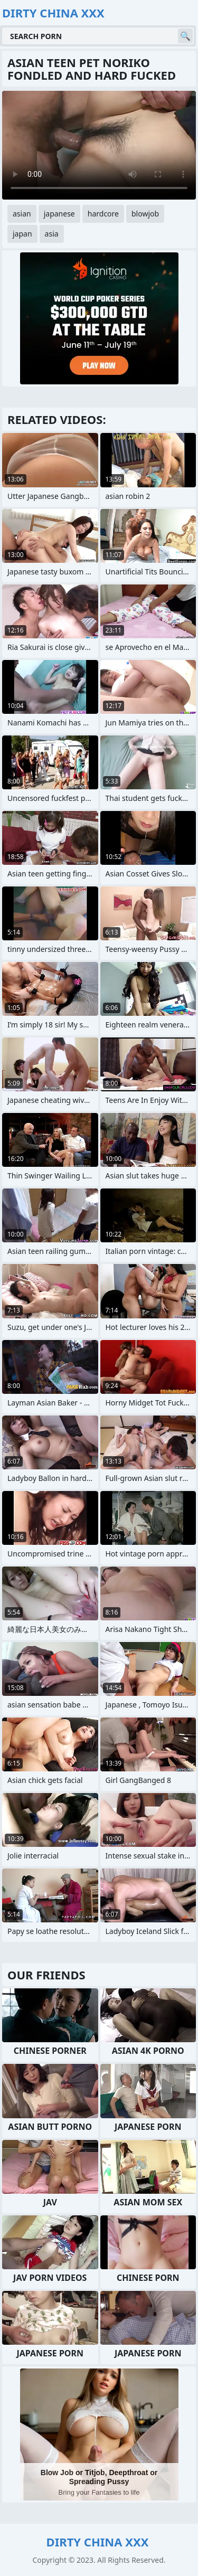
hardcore (103, 214)
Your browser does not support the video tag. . (99, 145)
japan (22, 234)
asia (52, 234)
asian (22, 214)
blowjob (145, 214)
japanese (59, 214)
